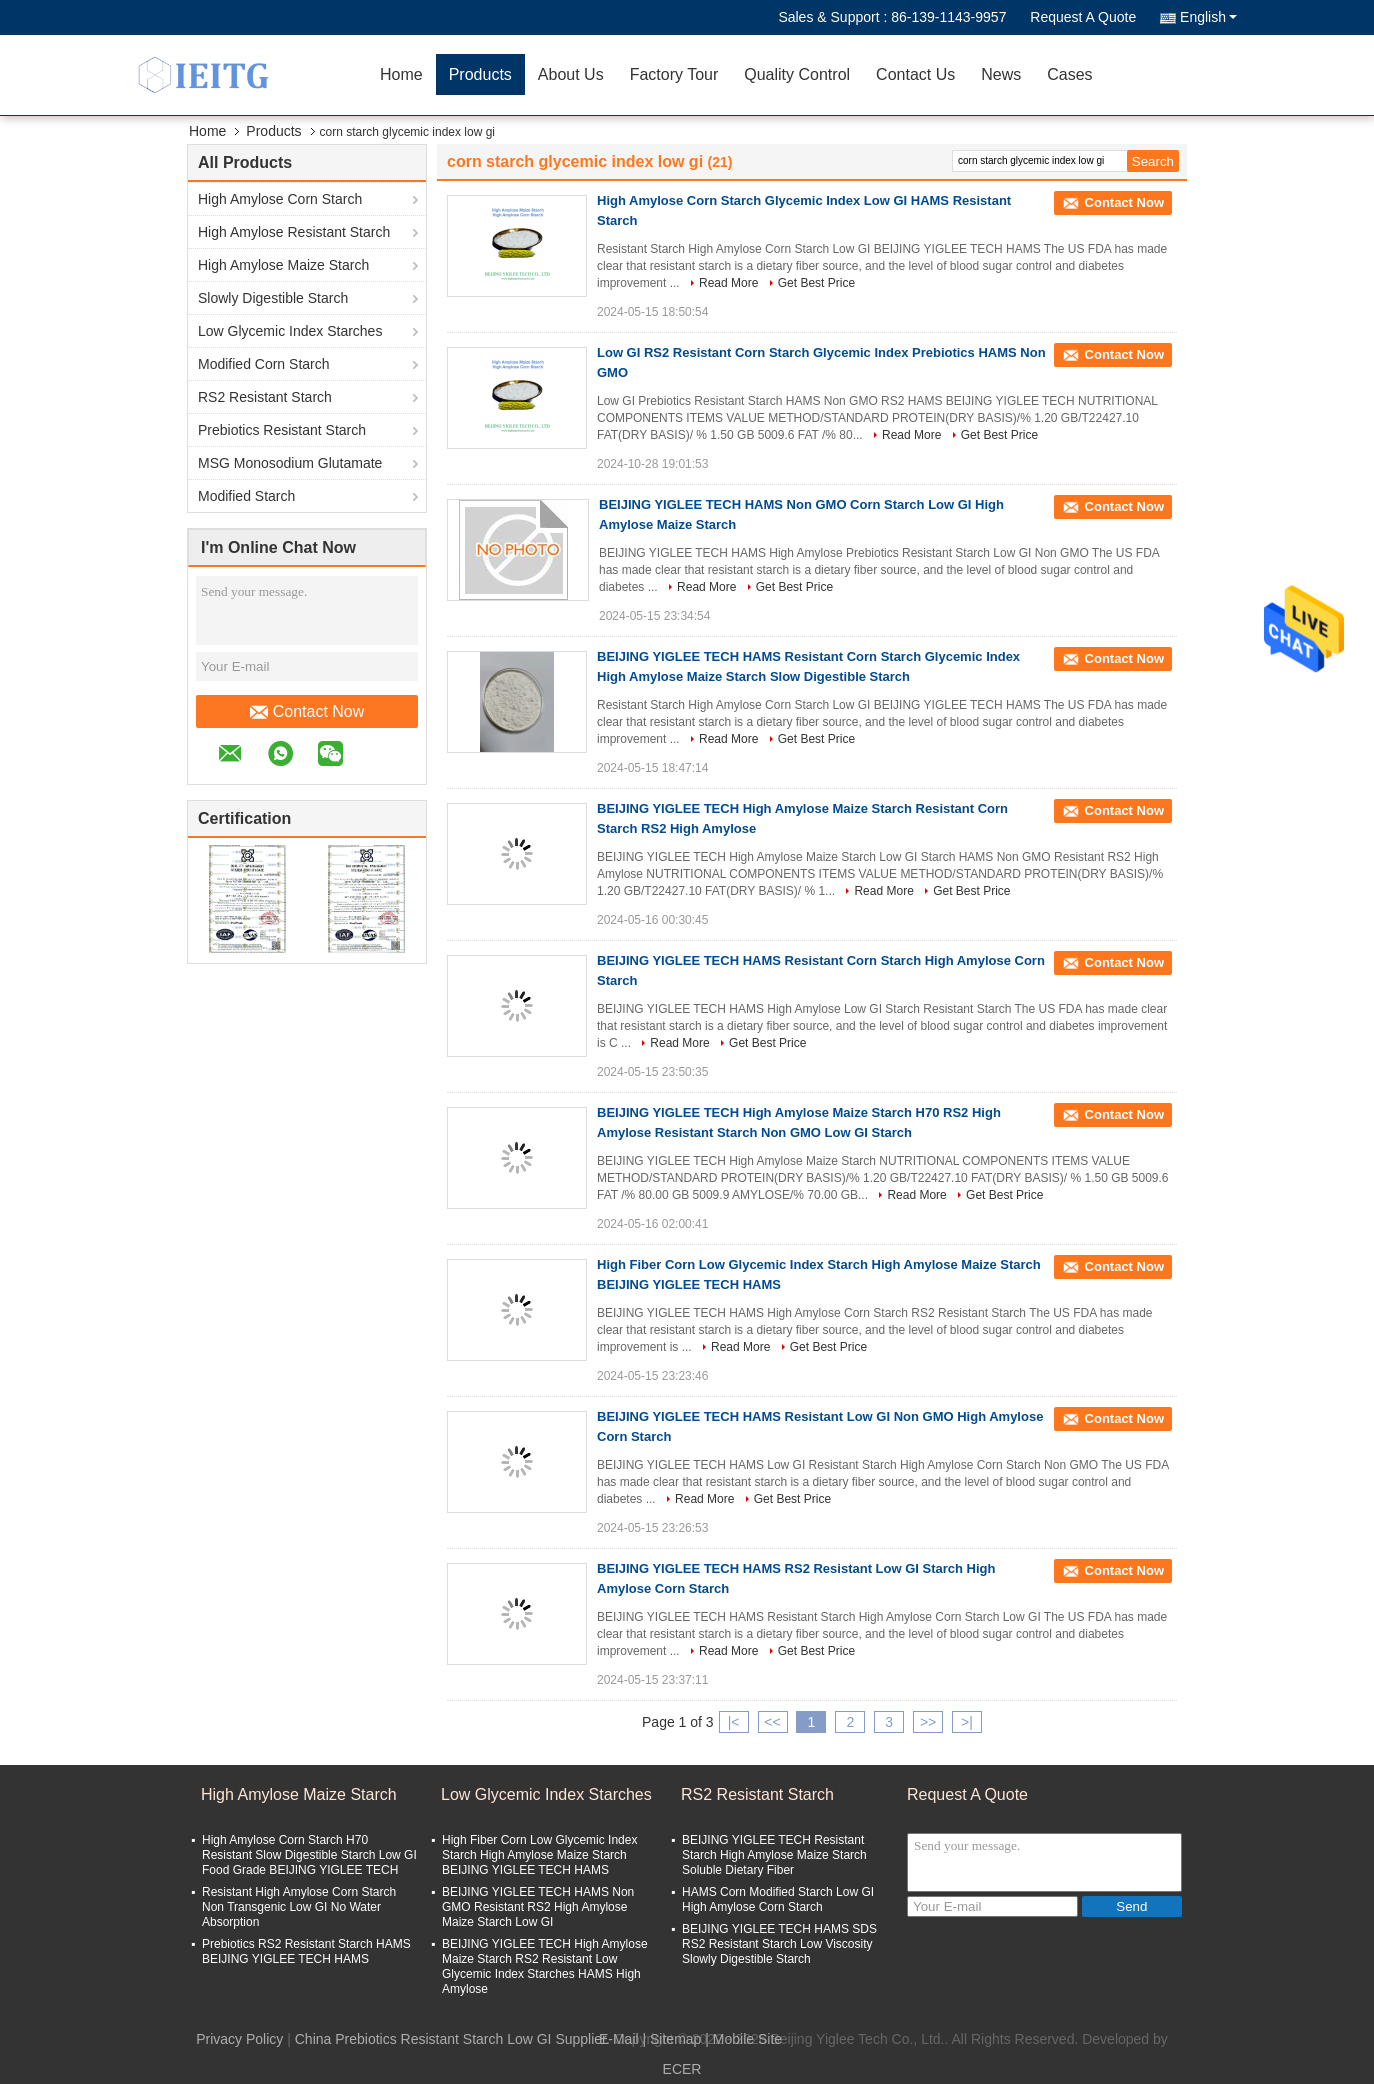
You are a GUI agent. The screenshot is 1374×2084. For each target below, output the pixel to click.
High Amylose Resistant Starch (294, 232)
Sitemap (675, 2039)
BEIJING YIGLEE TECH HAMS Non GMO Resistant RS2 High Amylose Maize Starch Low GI (538, 1907)
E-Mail (619, 2039)
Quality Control (797, 74)
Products (480, 74)
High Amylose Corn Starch (280, 199)
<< (772, 1722)
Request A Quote (1083, 17)
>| (967, 1722)
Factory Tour (674, 74)
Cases (1069, 74)
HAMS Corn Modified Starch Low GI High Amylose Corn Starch (778, 1899)
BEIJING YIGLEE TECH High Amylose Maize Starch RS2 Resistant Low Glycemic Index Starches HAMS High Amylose (545, 1966)
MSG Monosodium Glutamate (290, 463)
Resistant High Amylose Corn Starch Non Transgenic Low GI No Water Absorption (299, 1907)
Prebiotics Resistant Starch (282, 430)
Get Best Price (816, 283)
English (1208, 17)
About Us (571, 74)
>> (928, 1722)
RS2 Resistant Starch (265, 397)
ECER (682, 2069)
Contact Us (915, 74)
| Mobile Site (743, 2039)
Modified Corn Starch (264, 364)
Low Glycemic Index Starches (290, 331)
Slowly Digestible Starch (273, 298)
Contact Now (307, 712)
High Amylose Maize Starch (283, 265)
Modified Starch (246, 496)
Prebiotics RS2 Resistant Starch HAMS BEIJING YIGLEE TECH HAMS (306, 1951)
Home (401, 74)
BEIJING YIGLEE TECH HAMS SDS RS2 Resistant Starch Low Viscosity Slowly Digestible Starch (779, 1944)
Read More (728, 283)
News (1001, 74)
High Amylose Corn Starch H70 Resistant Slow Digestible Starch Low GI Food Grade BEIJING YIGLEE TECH (309, 1855)
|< (734, 1722)
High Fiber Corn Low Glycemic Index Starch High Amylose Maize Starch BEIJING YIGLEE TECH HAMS (539, 1855)
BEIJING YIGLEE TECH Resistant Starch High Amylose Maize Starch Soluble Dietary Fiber (774, 1855)
